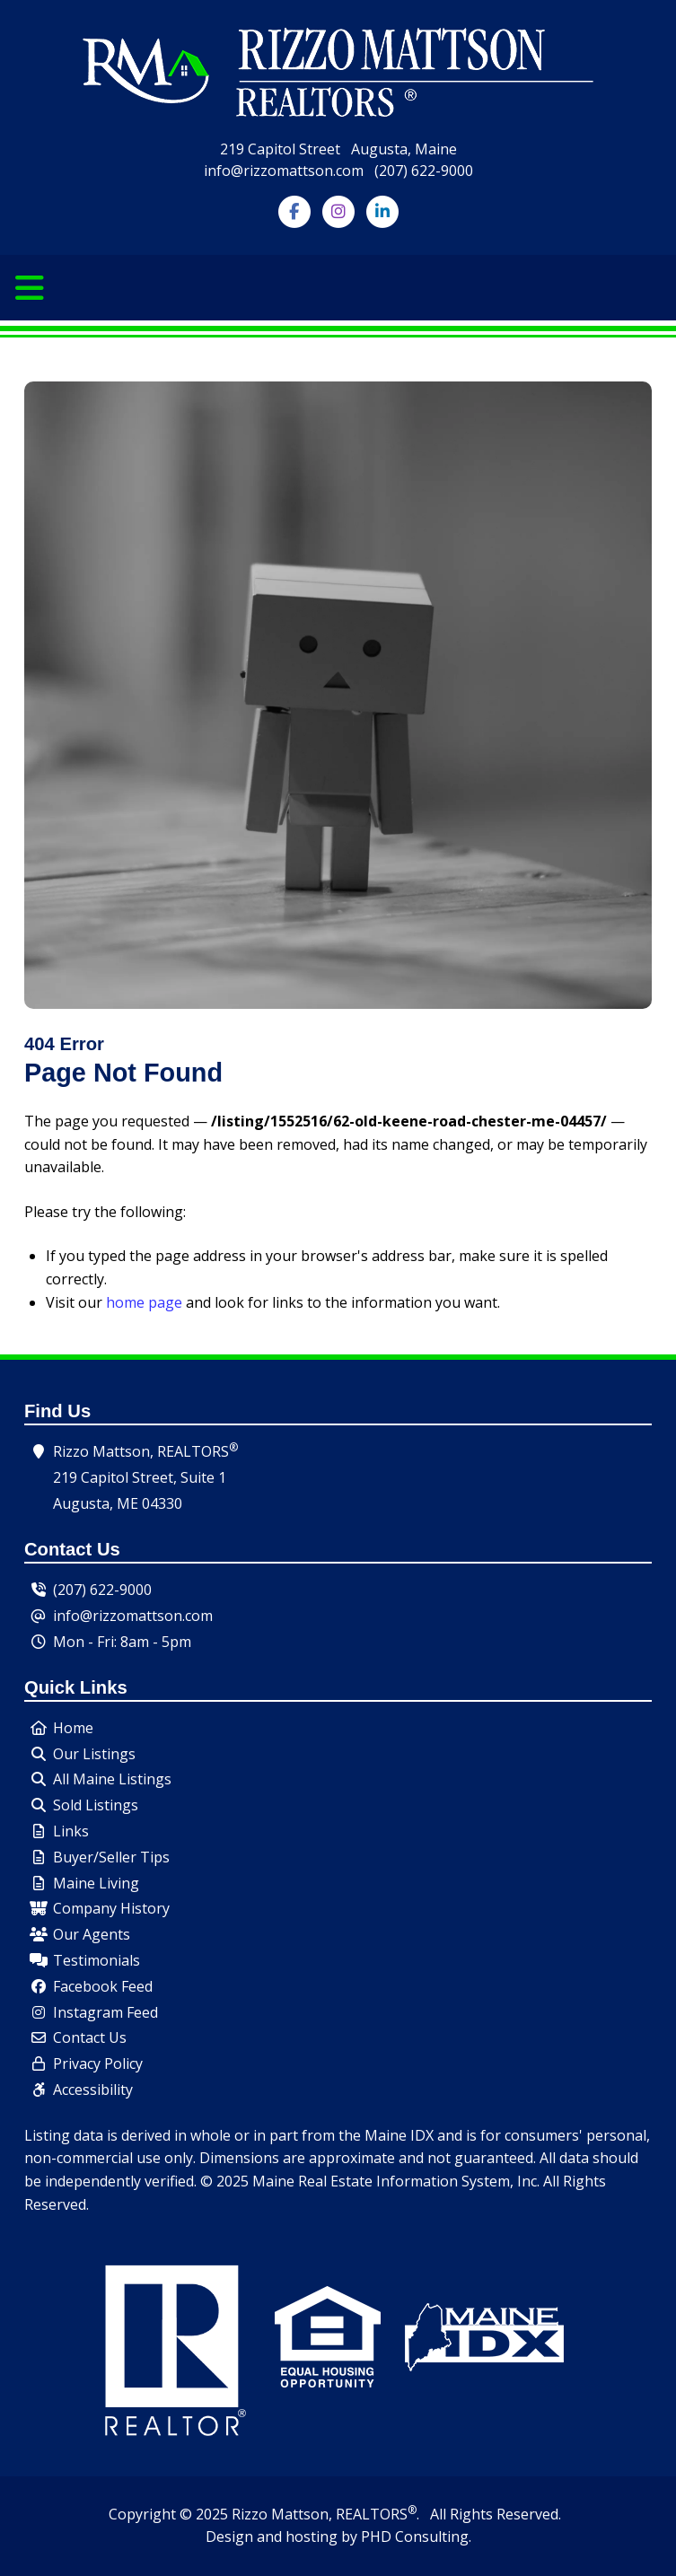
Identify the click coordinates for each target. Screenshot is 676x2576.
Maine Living (96, 1883)
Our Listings (94, 1754)
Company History (111, 1908)
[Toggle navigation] (29, 288)
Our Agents (91, 1934)
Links (71, 1831)
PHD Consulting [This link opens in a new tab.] (415, 2536)
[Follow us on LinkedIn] (382, 210)
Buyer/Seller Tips (111, 1857)
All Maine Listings (112, 1779)
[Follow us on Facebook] (294, 210)
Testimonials (96, 1960)
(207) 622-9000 (423, 170)
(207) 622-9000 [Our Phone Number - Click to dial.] (102, 1589)
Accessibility (93, 2089)
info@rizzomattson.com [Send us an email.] (133, 1615)
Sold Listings (95, 1805)
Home (73, 1728)
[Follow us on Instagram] (338, 210)
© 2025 (204, 2514)
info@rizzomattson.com (284, 170)
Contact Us (90, 2037)
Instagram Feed (105, 2012)
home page (144, 1302)
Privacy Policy (98, 2063)
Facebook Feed (103, 1986)
